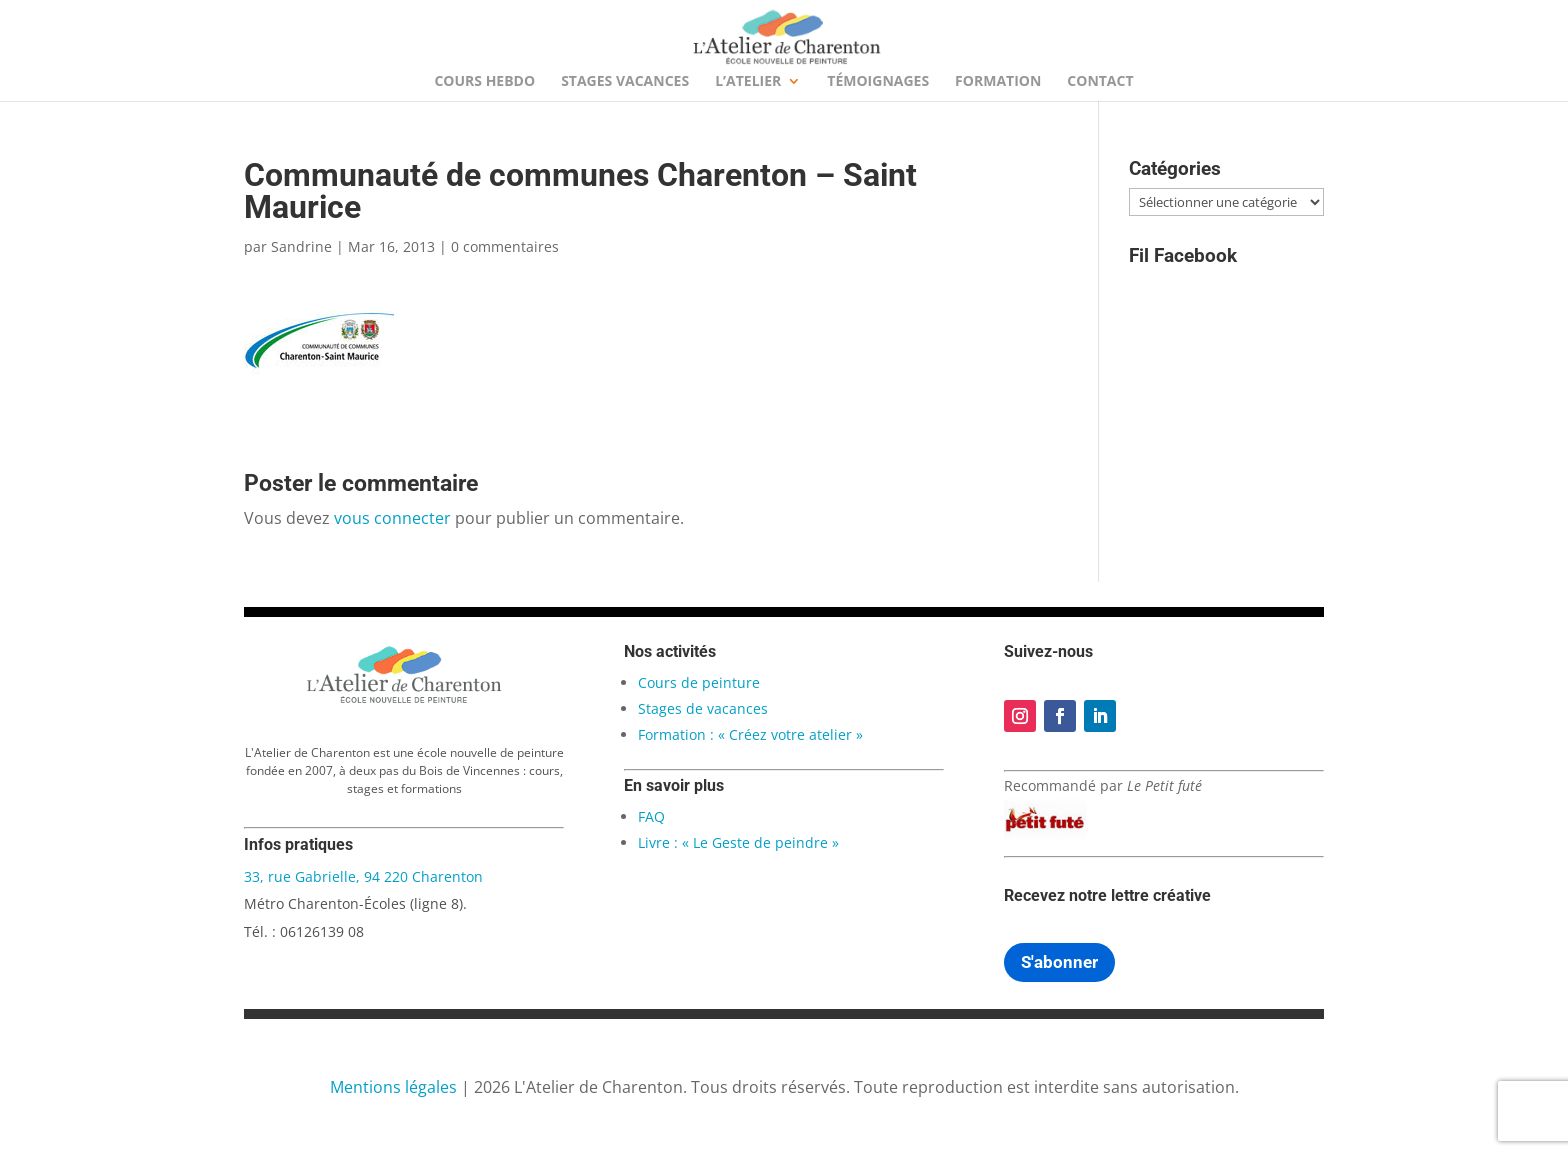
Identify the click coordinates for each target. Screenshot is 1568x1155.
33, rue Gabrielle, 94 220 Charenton (363, 876)
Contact (1100, 82)
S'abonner (1059, 962)
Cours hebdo (484, 82)
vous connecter (392, 518)
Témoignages (878, 82)
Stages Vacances (625, 82)
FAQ (651, 816)
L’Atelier (748, 82)
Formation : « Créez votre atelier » (750, 734)
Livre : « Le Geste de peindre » (738, 842)
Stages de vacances (703, 708)
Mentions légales (393, 1087)
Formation (998, 82)
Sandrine (301, 246)
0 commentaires (505, 246)
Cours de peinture (699, 682)
